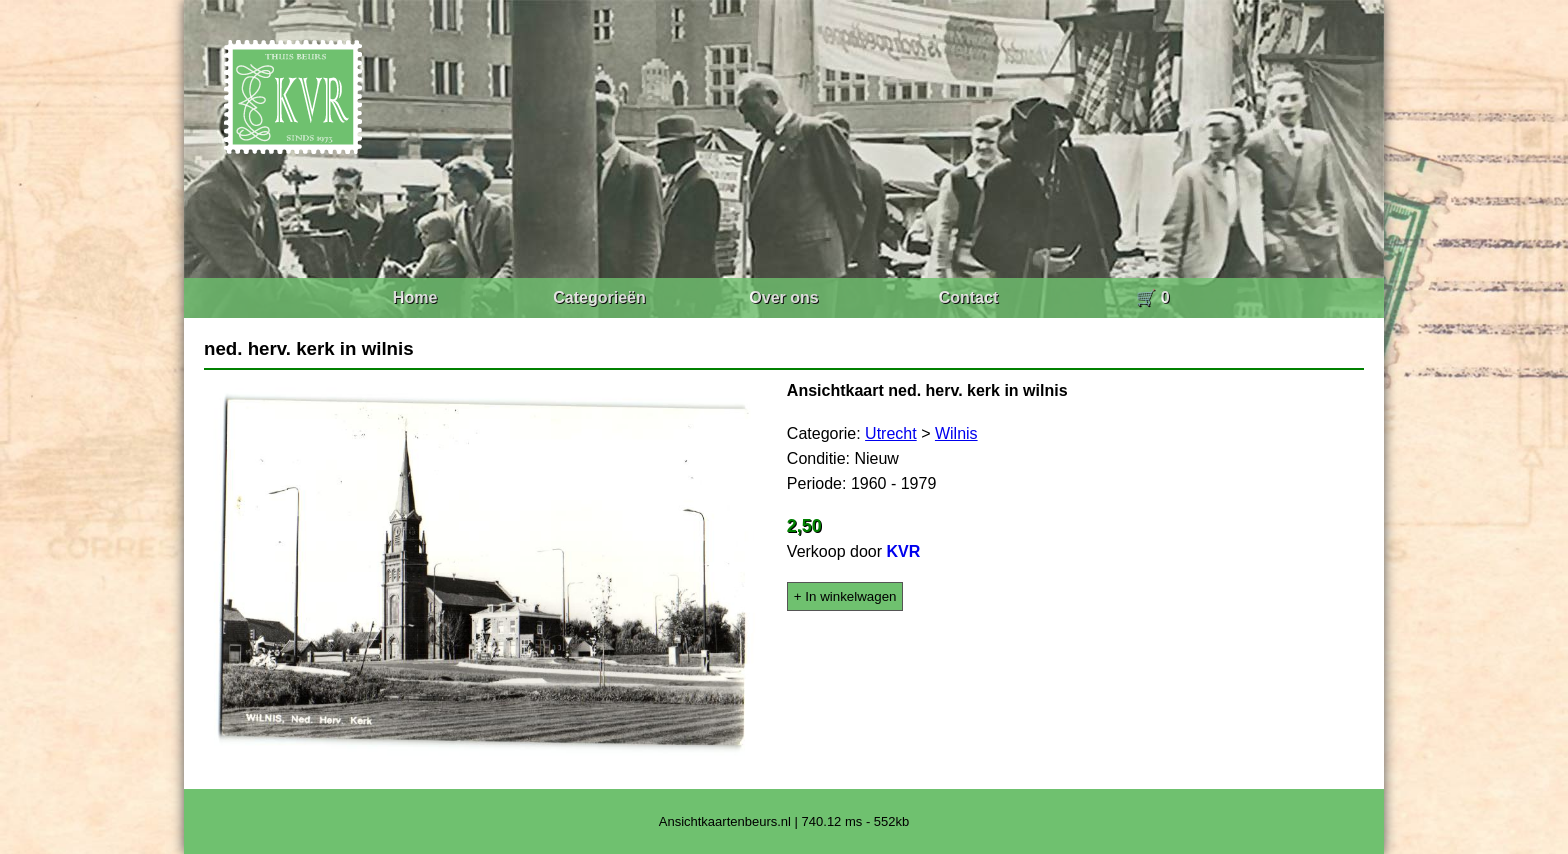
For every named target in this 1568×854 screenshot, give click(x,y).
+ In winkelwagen (845, 596)
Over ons (783, 297)
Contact (969, 297)
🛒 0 (1152, 297)
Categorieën (599, 297)
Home (415, 297)
